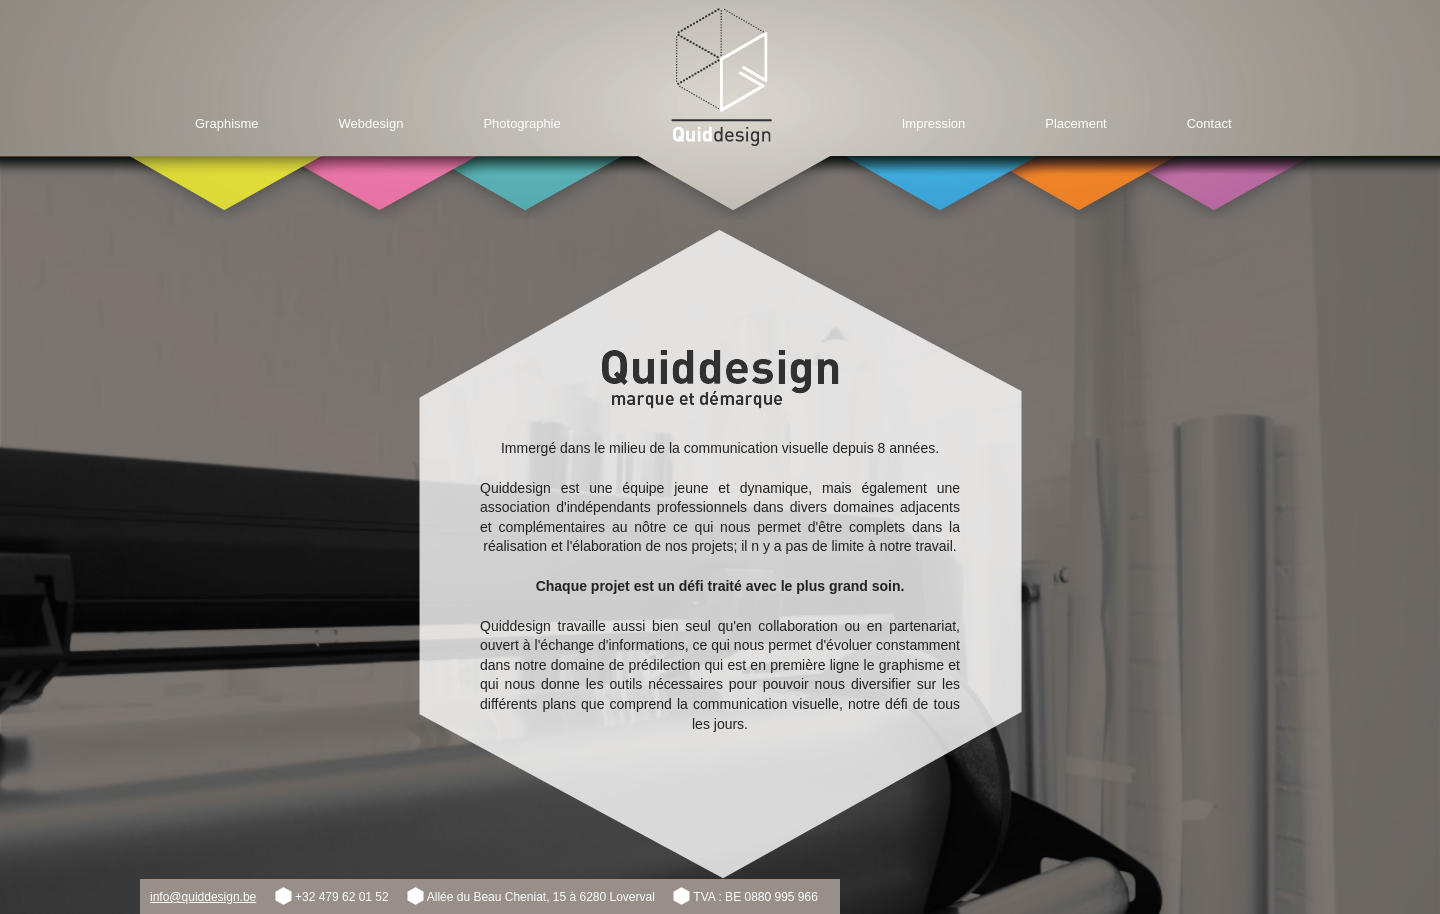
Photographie (521, 123)
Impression (934, 123)
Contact (1209, 123)
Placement (1075, 123)
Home (721, 77)
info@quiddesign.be (203, 897)
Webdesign (371, 123)
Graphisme (227, 123)
